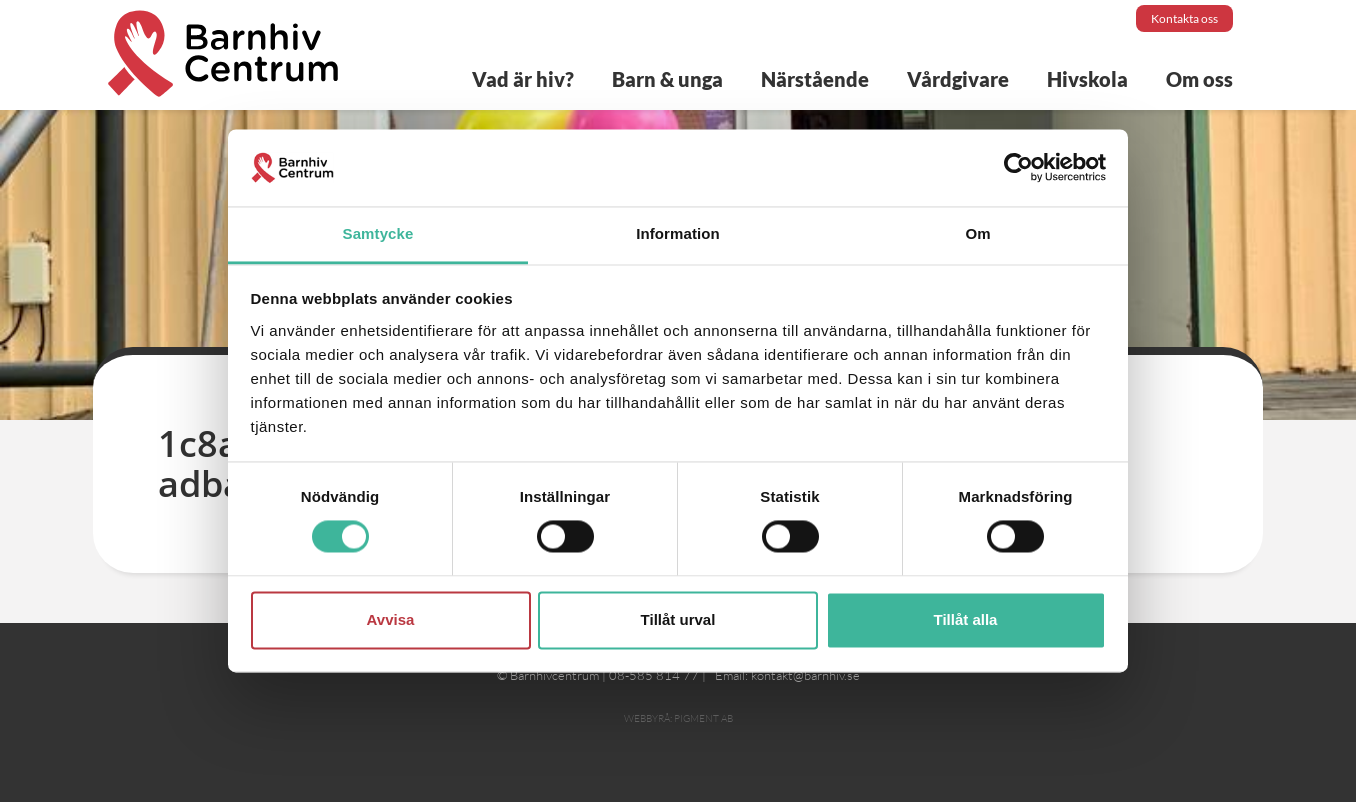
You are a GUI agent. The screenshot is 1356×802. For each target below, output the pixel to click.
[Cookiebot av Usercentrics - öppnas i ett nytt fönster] (1018, 168)
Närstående (815, 79)
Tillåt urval (678, 619)
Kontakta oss (1184, 18)
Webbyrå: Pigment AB (678, 718)
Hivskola (1087, 79)
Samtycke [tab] (378, 233)
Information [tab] (678, 233)
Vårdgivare (958, 79)
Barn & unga (667, 79)
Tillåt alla (966, 619)
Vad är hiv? (523, 79)
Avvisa (391, 619)
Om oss (1199, 79)
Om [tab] (977, 233)
